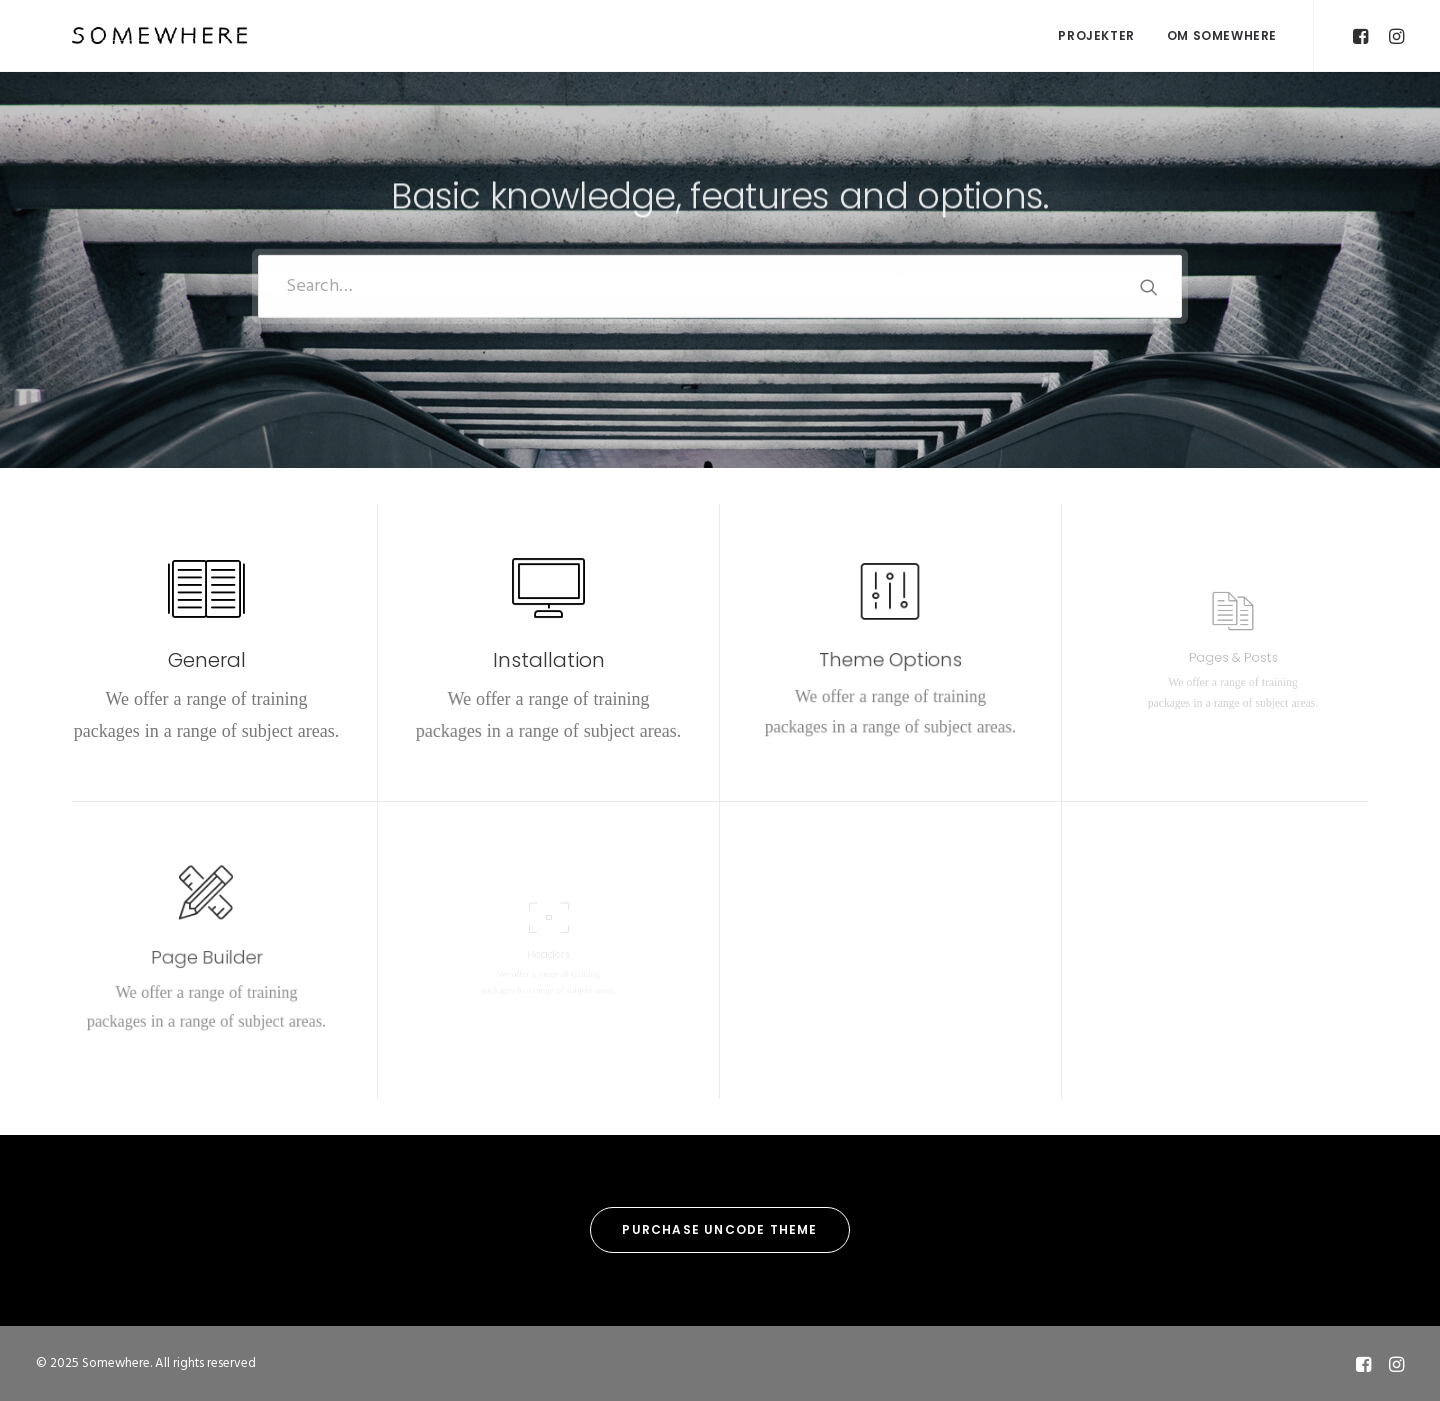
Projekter (1096, 35)
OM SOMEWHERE (1222, 35)
